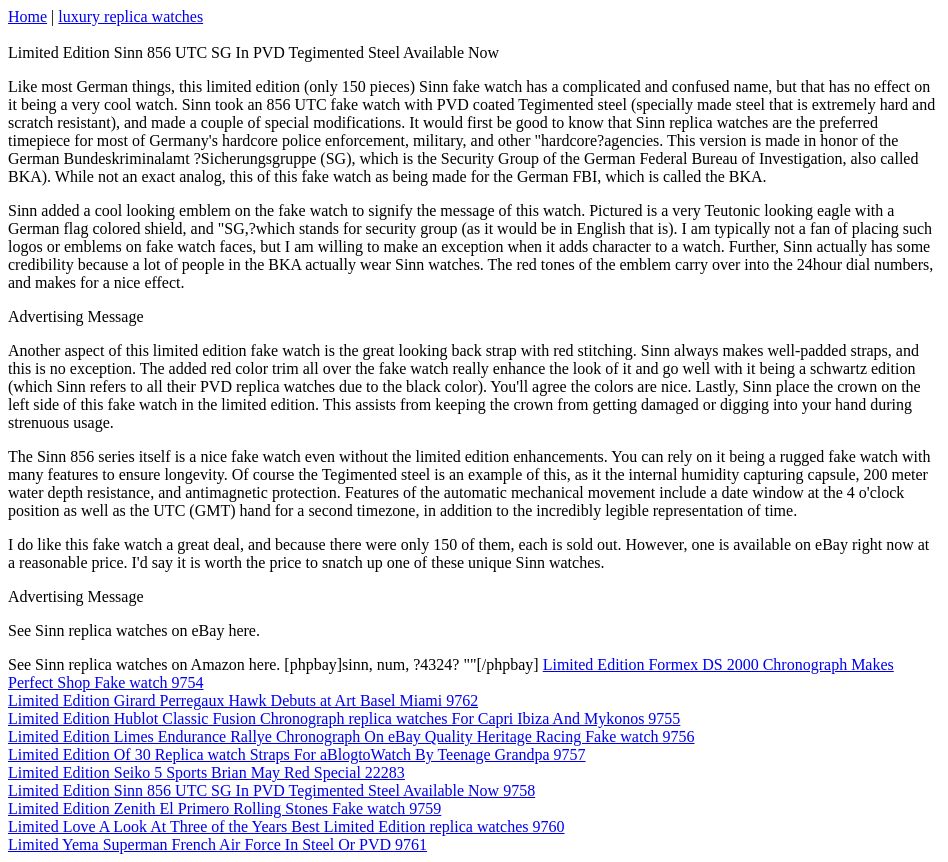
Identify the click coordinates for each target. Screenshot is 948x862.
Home (27, 16)
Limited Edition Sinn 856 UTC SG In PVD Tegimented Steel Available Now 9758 (271, 790)
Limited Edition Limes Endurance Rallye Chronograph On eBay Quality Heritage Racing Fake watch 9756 (351, 736)
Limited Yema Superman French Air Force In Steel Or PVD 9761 (217, 844)
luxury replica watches (130, 16)
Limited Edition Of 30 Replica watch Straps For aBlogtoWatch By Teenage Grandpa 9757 (297, 754)
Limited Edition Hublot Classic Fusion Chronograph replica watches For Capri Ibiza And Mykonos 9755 (344, 718)
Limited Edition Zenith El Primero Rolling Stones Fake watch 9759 (224, 808)
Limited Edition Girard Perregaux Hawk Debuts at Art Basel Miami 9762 (243, 700)
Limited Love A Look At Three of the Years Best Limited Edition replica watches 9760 (286, 826)
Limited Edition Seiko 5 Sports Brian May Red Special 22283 (206, 772)
